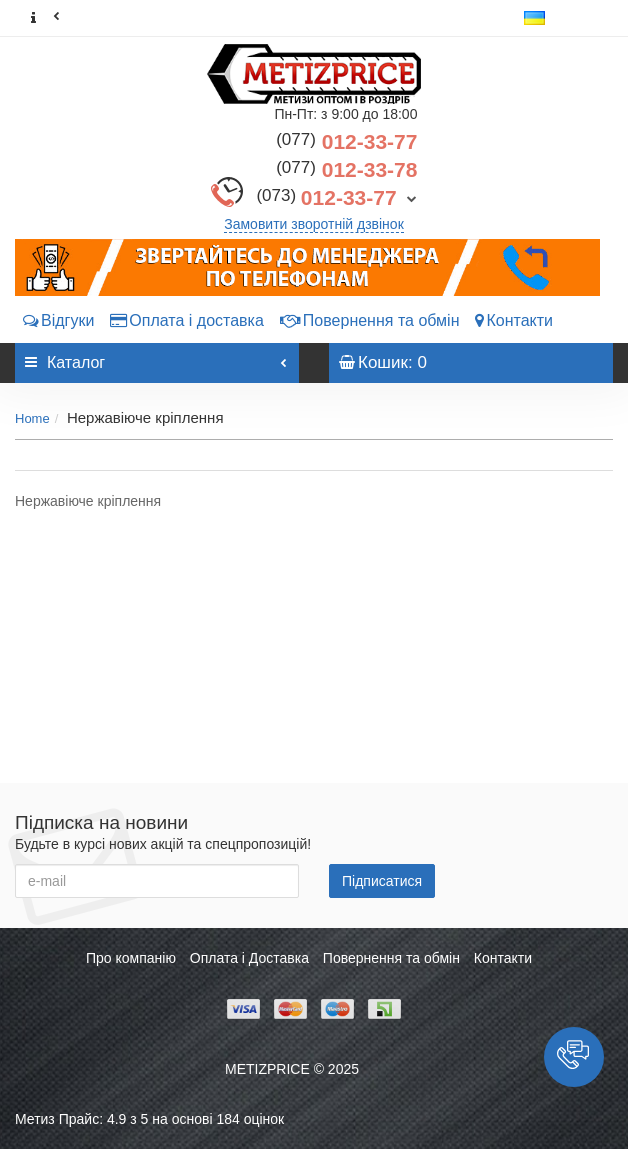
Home (32, 418)
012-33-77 (346, 141)
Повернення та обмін (370, 320)
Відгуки (58, 320)
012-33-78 (346, 169)
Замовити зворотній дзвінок (314, 224)
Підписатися (382, 881)
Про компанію (131, 958)
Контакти (514, 320)
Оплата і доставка (187, 320)
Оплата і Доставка (249, 958)
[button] (574, 1057)
